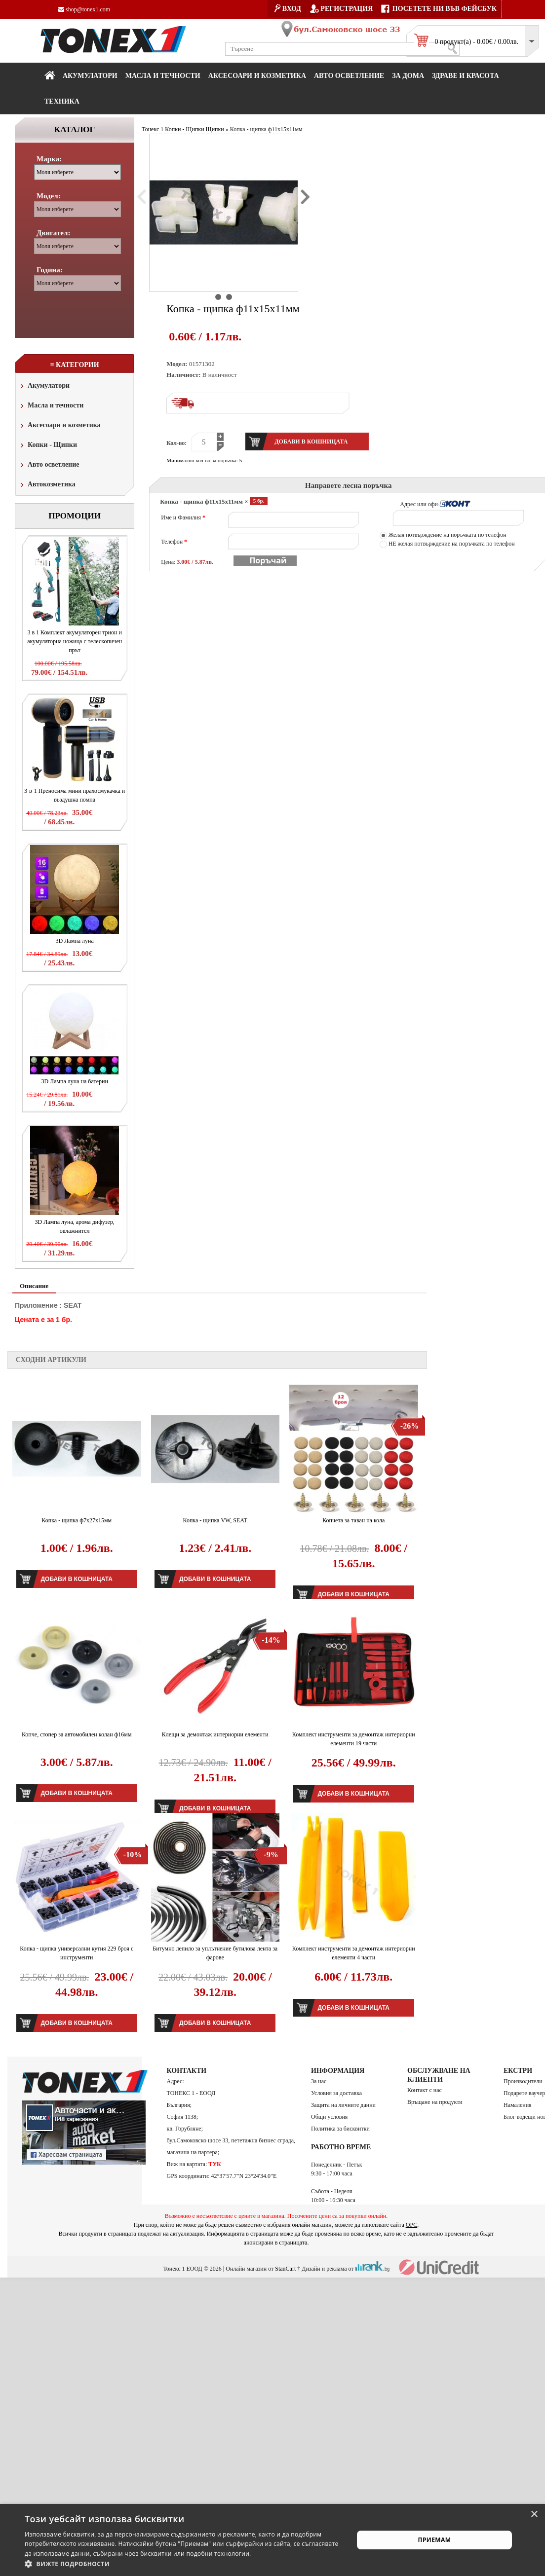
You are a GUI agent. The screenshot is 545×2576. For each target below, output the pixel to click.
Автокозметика (47, 485)
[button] (184, 2564)
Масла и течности (50, 406)
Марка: (49, 159)
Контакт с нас (424, 2090)
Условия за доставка (336, 2093)
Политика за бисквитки (340, 2128)
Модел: (49, 196)
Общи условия (329, 2116)
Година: (50, 270)
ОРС (412, 2224)
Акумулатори (90, 75)
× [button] (534, 2514)
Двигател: (53, 233)
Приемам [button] (434, 2540)
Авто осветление (349, 75)
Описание (34, 1285)
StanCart (285, 2268)
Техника (61, 101)
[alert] (272, 2540)
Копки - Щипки (47, 445)
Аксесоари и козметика (257, 75)
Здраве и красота (465, 75)
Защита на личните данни (343, 2104)
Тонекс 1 (152, 129)
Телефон (174, 541)
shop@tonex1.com (84, 9)
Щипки (215, 129)
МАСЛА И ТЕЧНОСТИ (162, 75)
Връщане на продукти (435, 2101)
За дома (408, 75)
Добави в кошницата (77, 1579)
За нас (318, 2081)
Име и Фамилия (183, 517)
